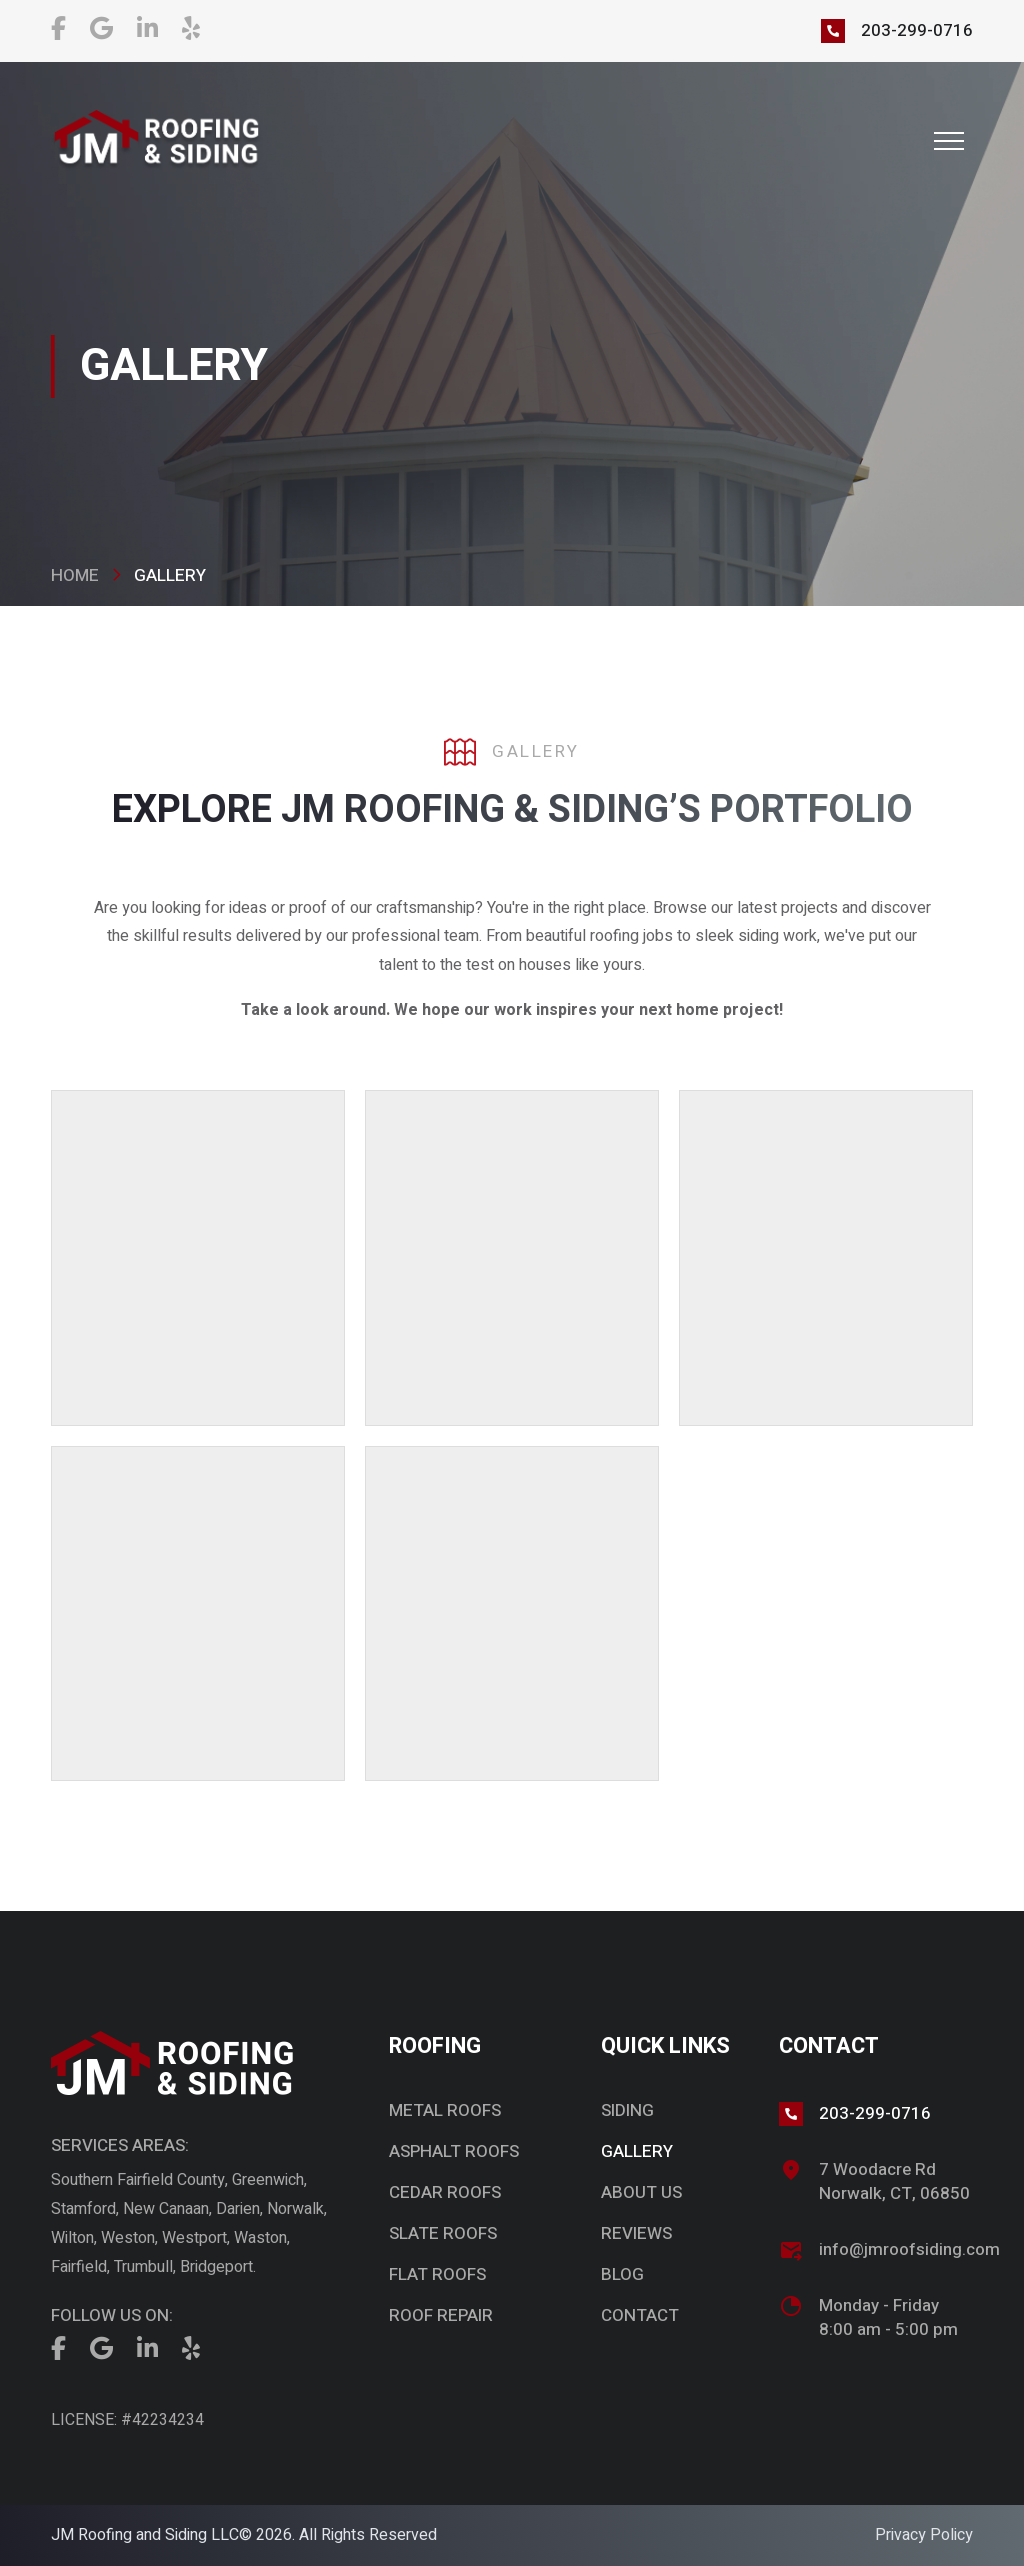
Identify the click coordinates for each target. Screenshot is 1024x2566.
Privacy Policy (924, 2535)
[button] (949, 141)
